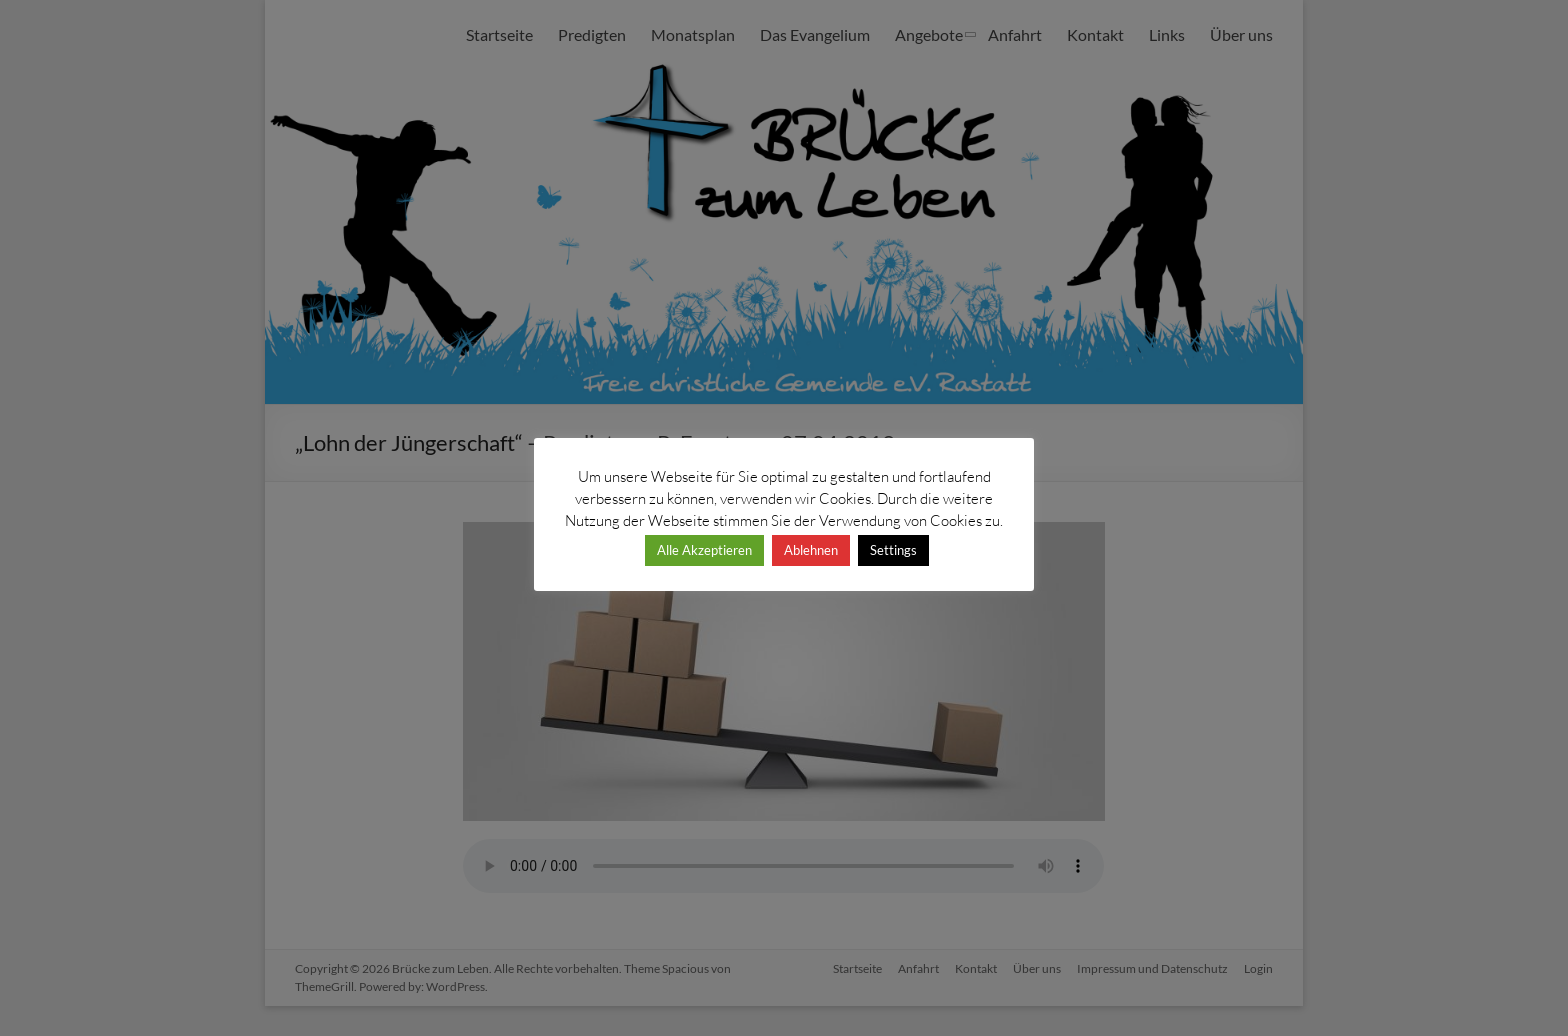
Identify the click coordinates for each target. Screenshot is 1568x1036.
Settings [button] (893, 550)
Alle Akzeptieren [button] (704, 550)
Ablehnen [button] (811, 550)
